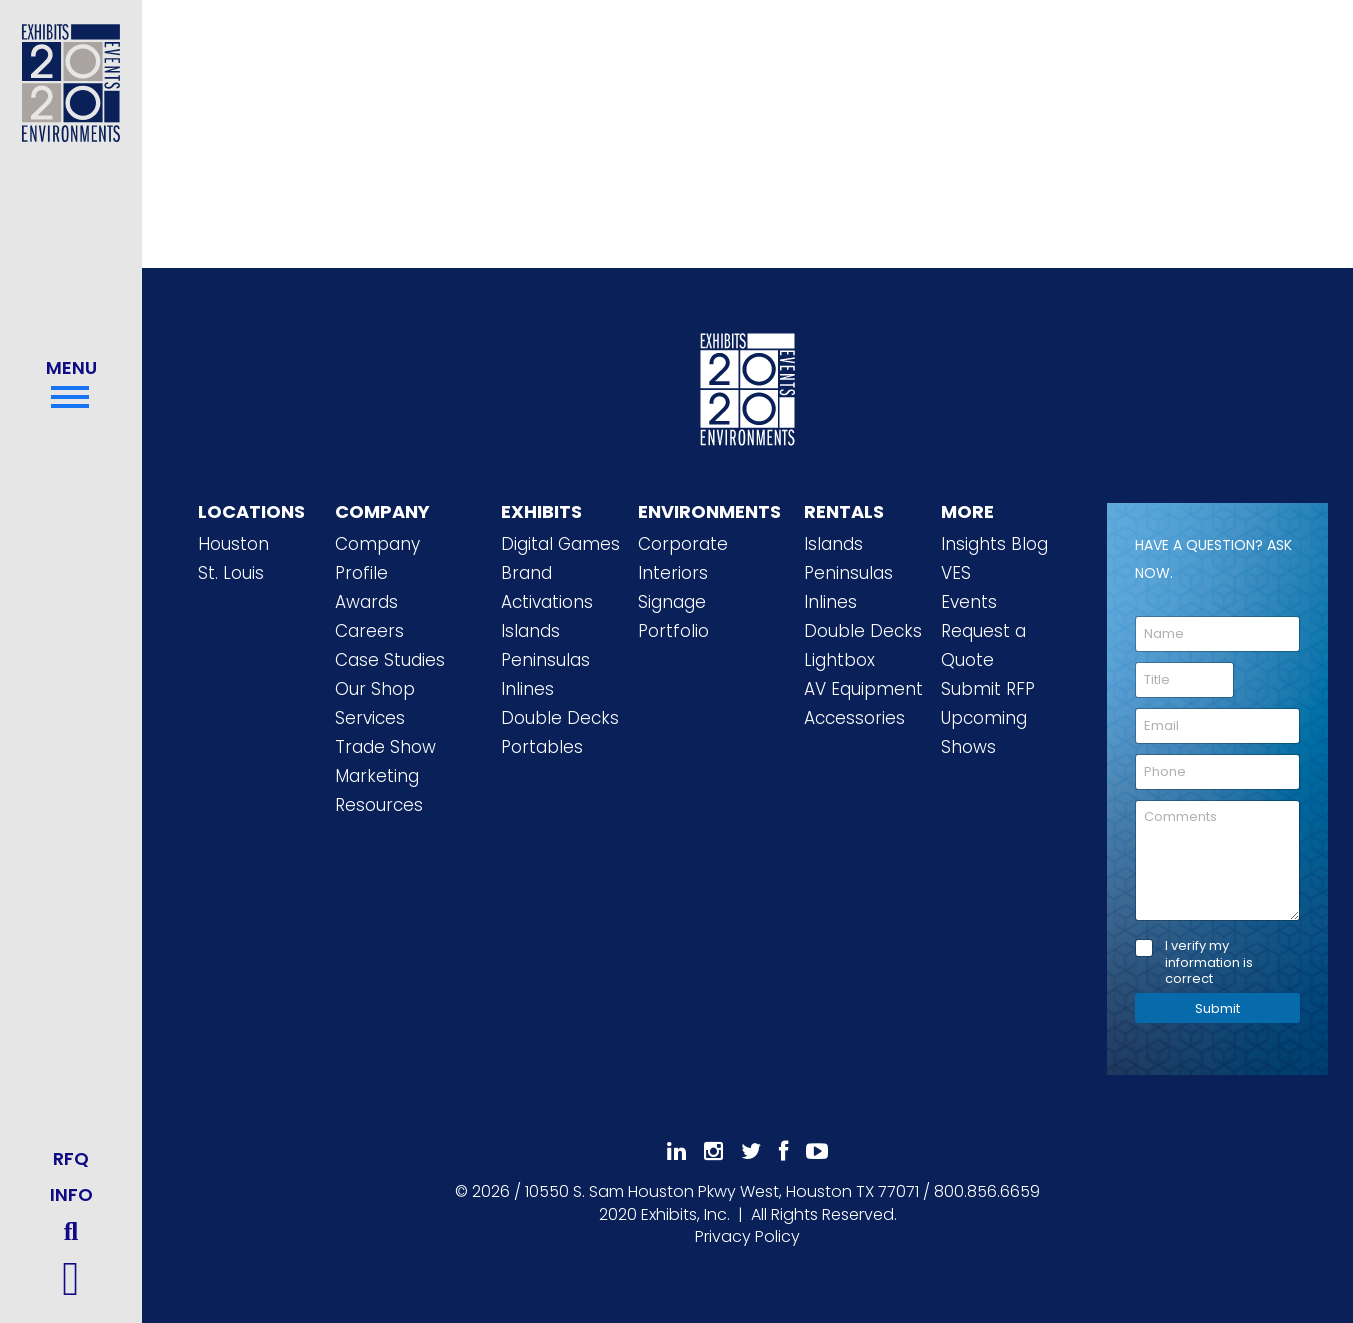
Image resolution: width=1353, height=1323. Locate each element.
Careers (369, 631)
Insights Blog (994, 544)
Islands (530, 631)
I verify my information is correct (1209, 963)
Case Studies (390, 660)
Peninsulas (545, 660)
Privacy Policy (747, 1236)
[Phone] (1217, 772)
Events (969, 602)
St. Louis (231, 573)
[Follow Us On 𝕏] (751, 1151)
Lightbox (839, 660)
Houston (233, 544)
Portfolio (673, 631)
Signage (672, 602)
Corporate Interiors (683, 558)
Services (370, 718)
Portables (542, 747)
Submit (1217, 1008)
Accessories (854, 718)
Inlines (527, 689)
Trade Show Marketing (385, 761)
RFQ (71, 1158)
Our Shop (375, 689)
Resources (379, 805)
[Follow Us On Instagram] (713, 1151)
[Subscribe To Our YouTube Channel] (817, 1151)
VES (956, 573)
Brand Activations (547, 587)
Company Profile (377, 558)
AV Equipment (863, 689)
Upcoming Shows (984, 732)
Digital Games (560, 544)
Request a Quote (983, 645)
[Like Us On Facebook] (783, 1151)
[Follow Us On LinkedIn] (676, 1151)
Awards (366, 602)
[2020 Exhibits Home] (748, 386)
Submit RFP (988, 689)
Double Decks (560, 718)
